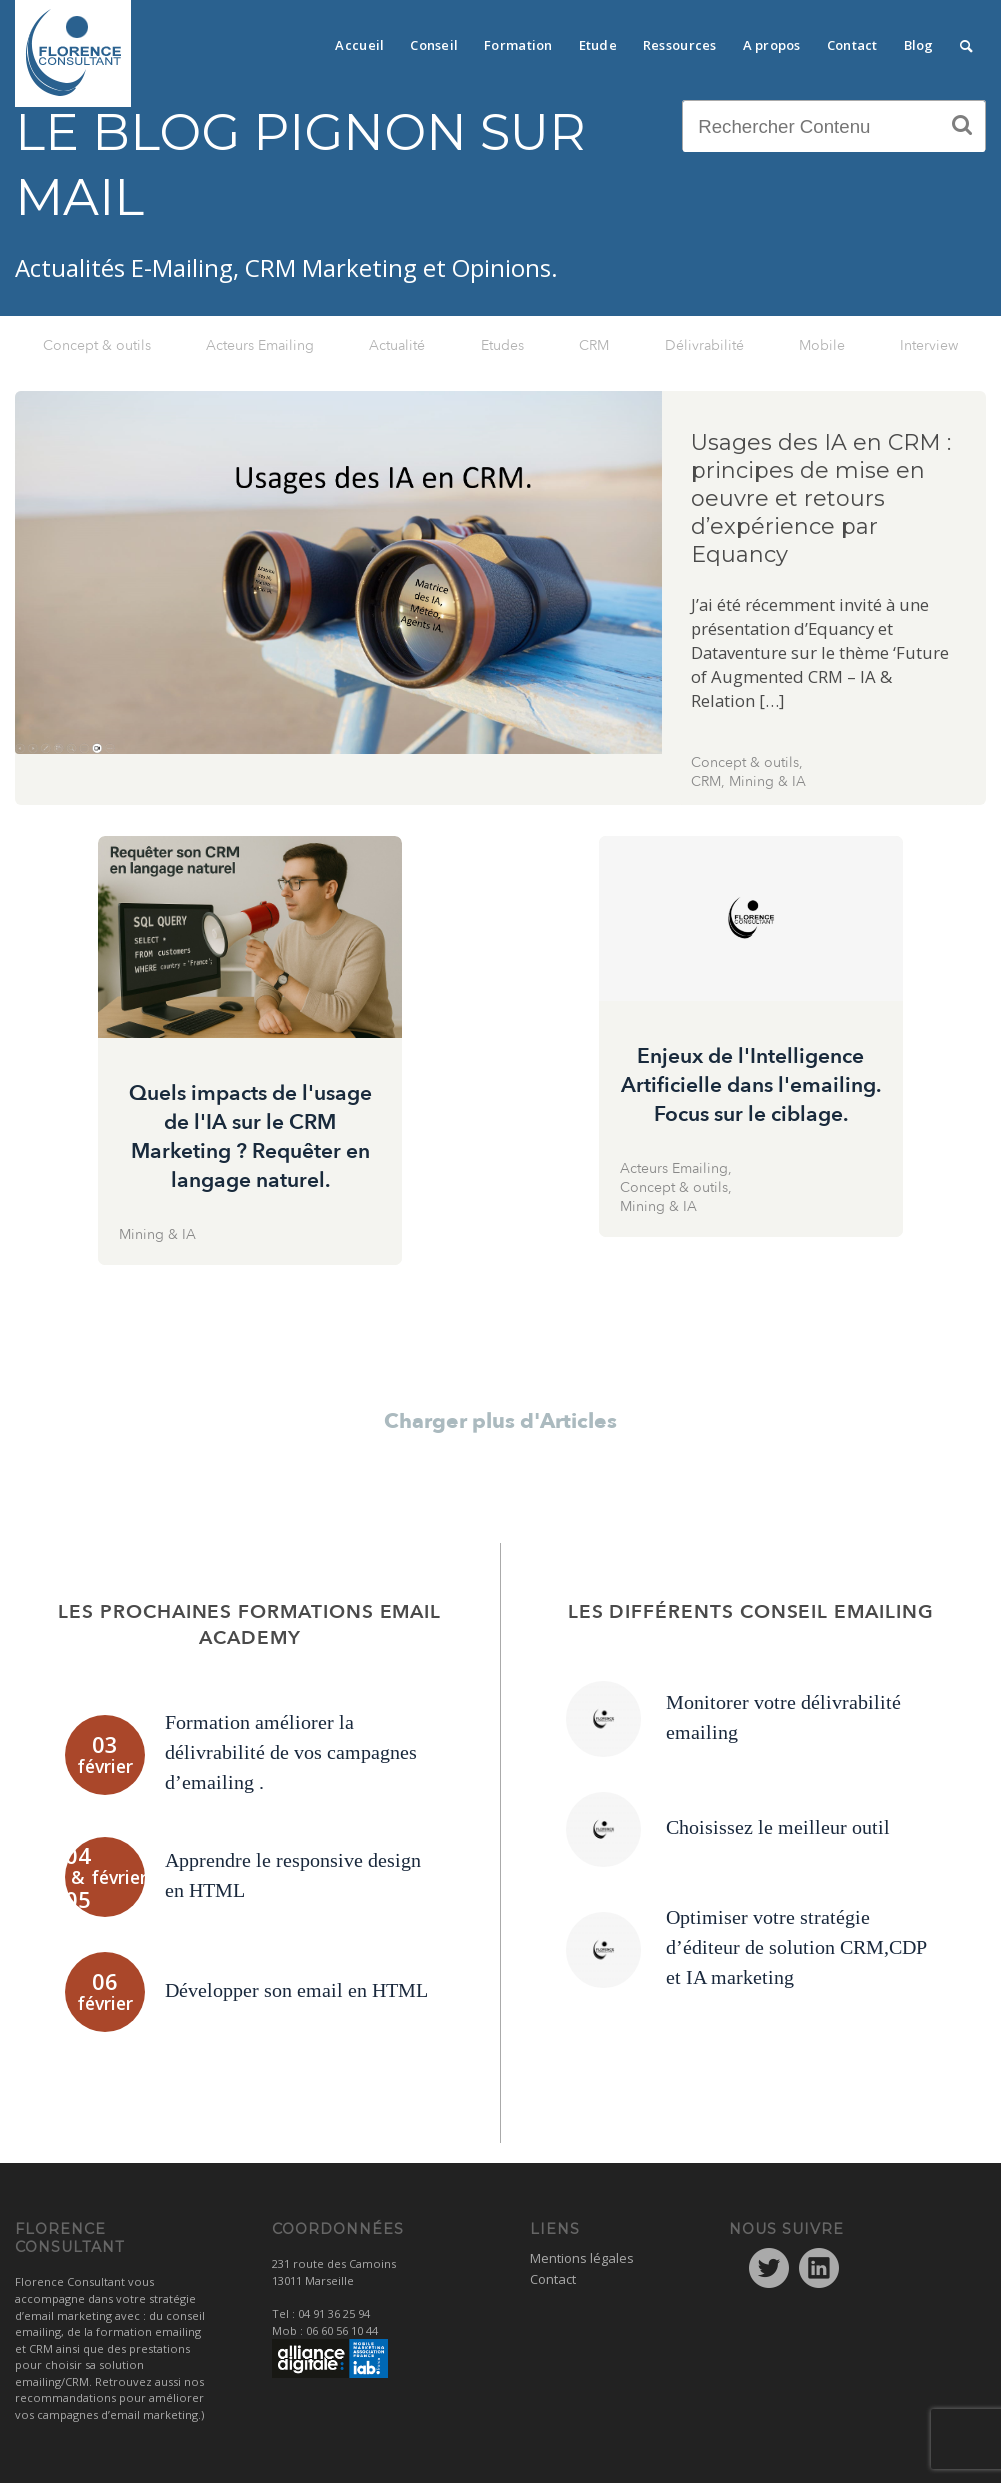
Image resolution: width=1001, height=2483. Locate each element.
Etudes (502, 345)
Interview (929, 345)
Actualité (397, 345)
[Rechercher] (966, 40)
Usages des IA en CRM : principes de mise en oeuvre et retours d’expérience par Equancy (821, 498)
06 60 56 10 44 (342, 2330)
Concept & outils (97, 345)
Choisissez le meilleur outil (778, 1827)
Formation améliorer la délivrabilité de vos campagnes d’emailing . (291, 1752)
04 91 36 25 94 (334, 2313)
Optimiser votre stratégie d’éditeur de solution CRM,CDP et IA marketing (796, 1947)
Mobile (822, 345)
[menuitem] (359, 40)
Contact (553, 2279)
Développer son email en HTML (296, 1990)
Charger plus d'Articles (500, 1421)
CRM (594, 345)
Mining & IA (767, 781)
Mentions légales (582, 2258)
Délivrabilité (704, 345)
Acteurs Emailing (260, 345)
